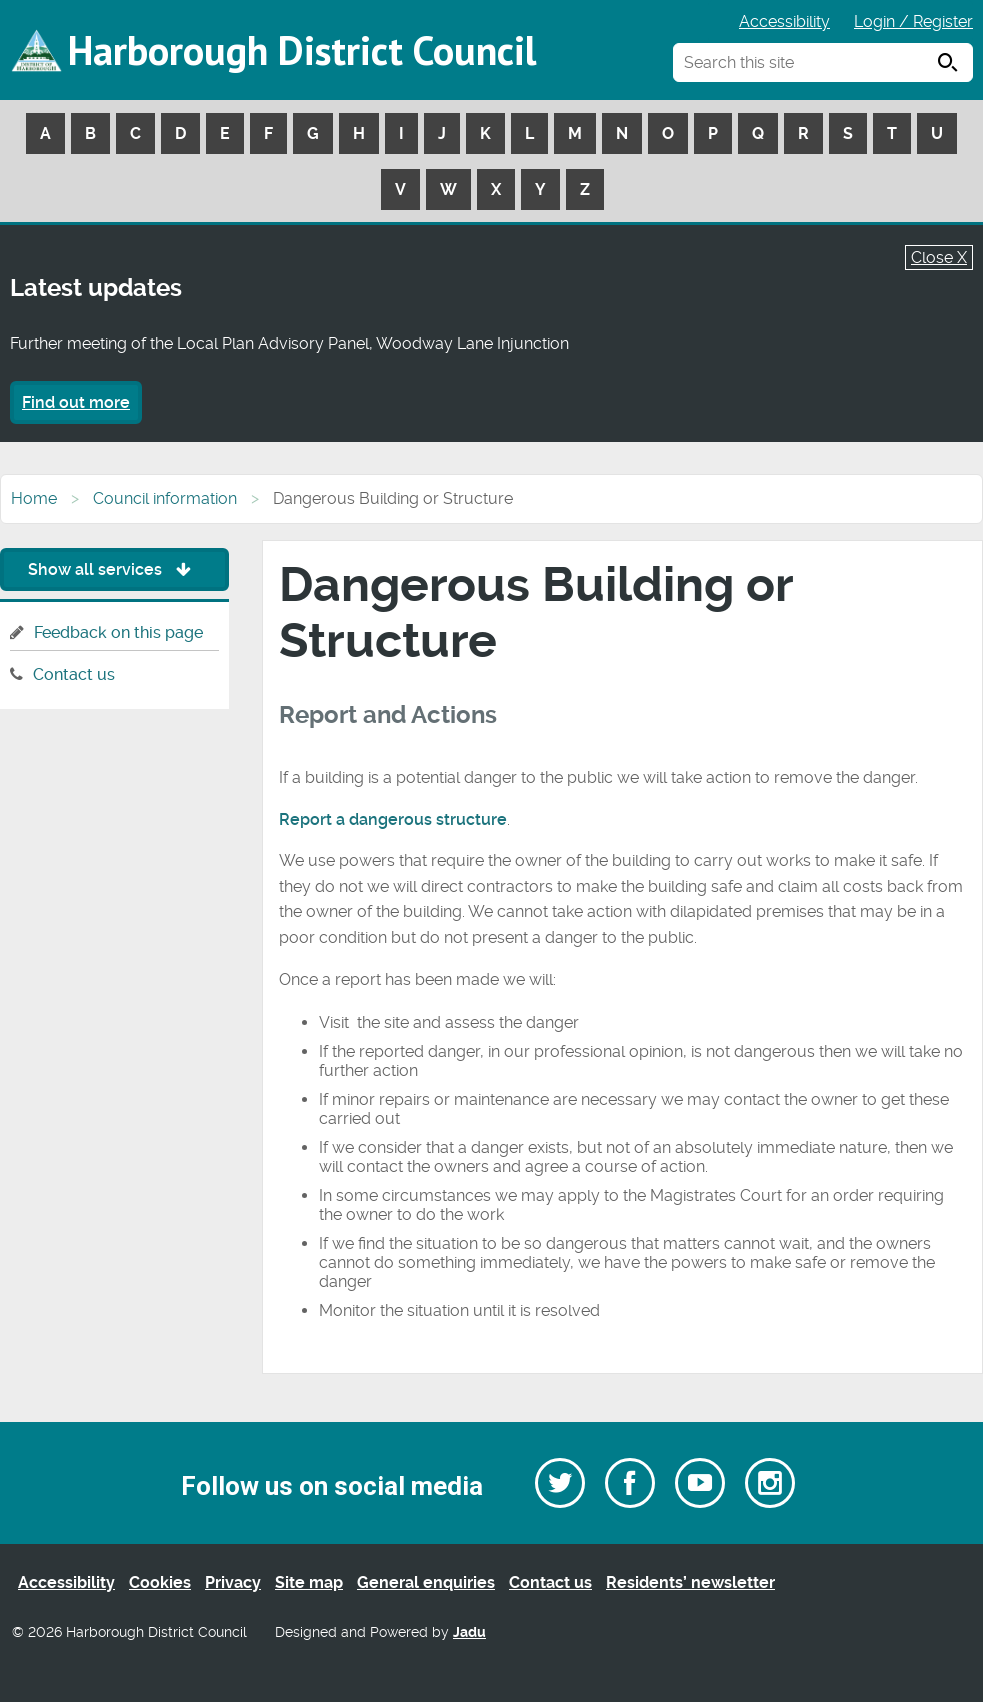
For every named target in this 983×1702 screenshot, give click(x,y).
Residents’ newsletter (690, 1582)
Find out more (76, 402)
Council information (165, 498)
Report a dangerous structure (393, 819)
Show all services (114, 569)
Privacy (233, 1582)
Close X (939, 257)
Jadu (469, 1632)
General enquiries (426, 1582)
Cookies (160, 1582)
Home (34, 498)
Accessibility (784, 21)
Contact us (74, 674)
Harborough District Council (302, 50)
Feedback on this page (118, 632)
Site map (309, 1582)
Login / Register (913, 21)
